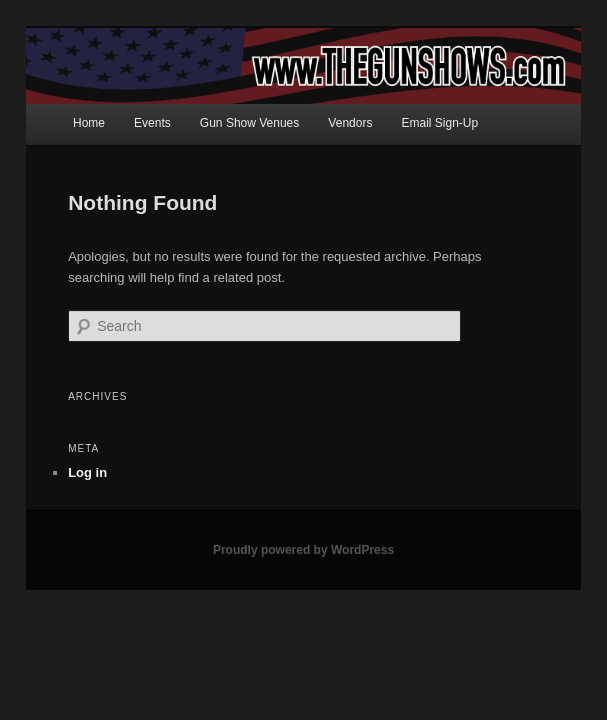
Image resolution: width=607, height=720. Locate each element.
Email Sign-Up (440, 123)
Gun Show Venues (249, 123)
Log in (87, 472)
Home (89, 123)
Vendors (350, 123)
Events (152, 123)
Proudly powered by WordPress (303, 550)
